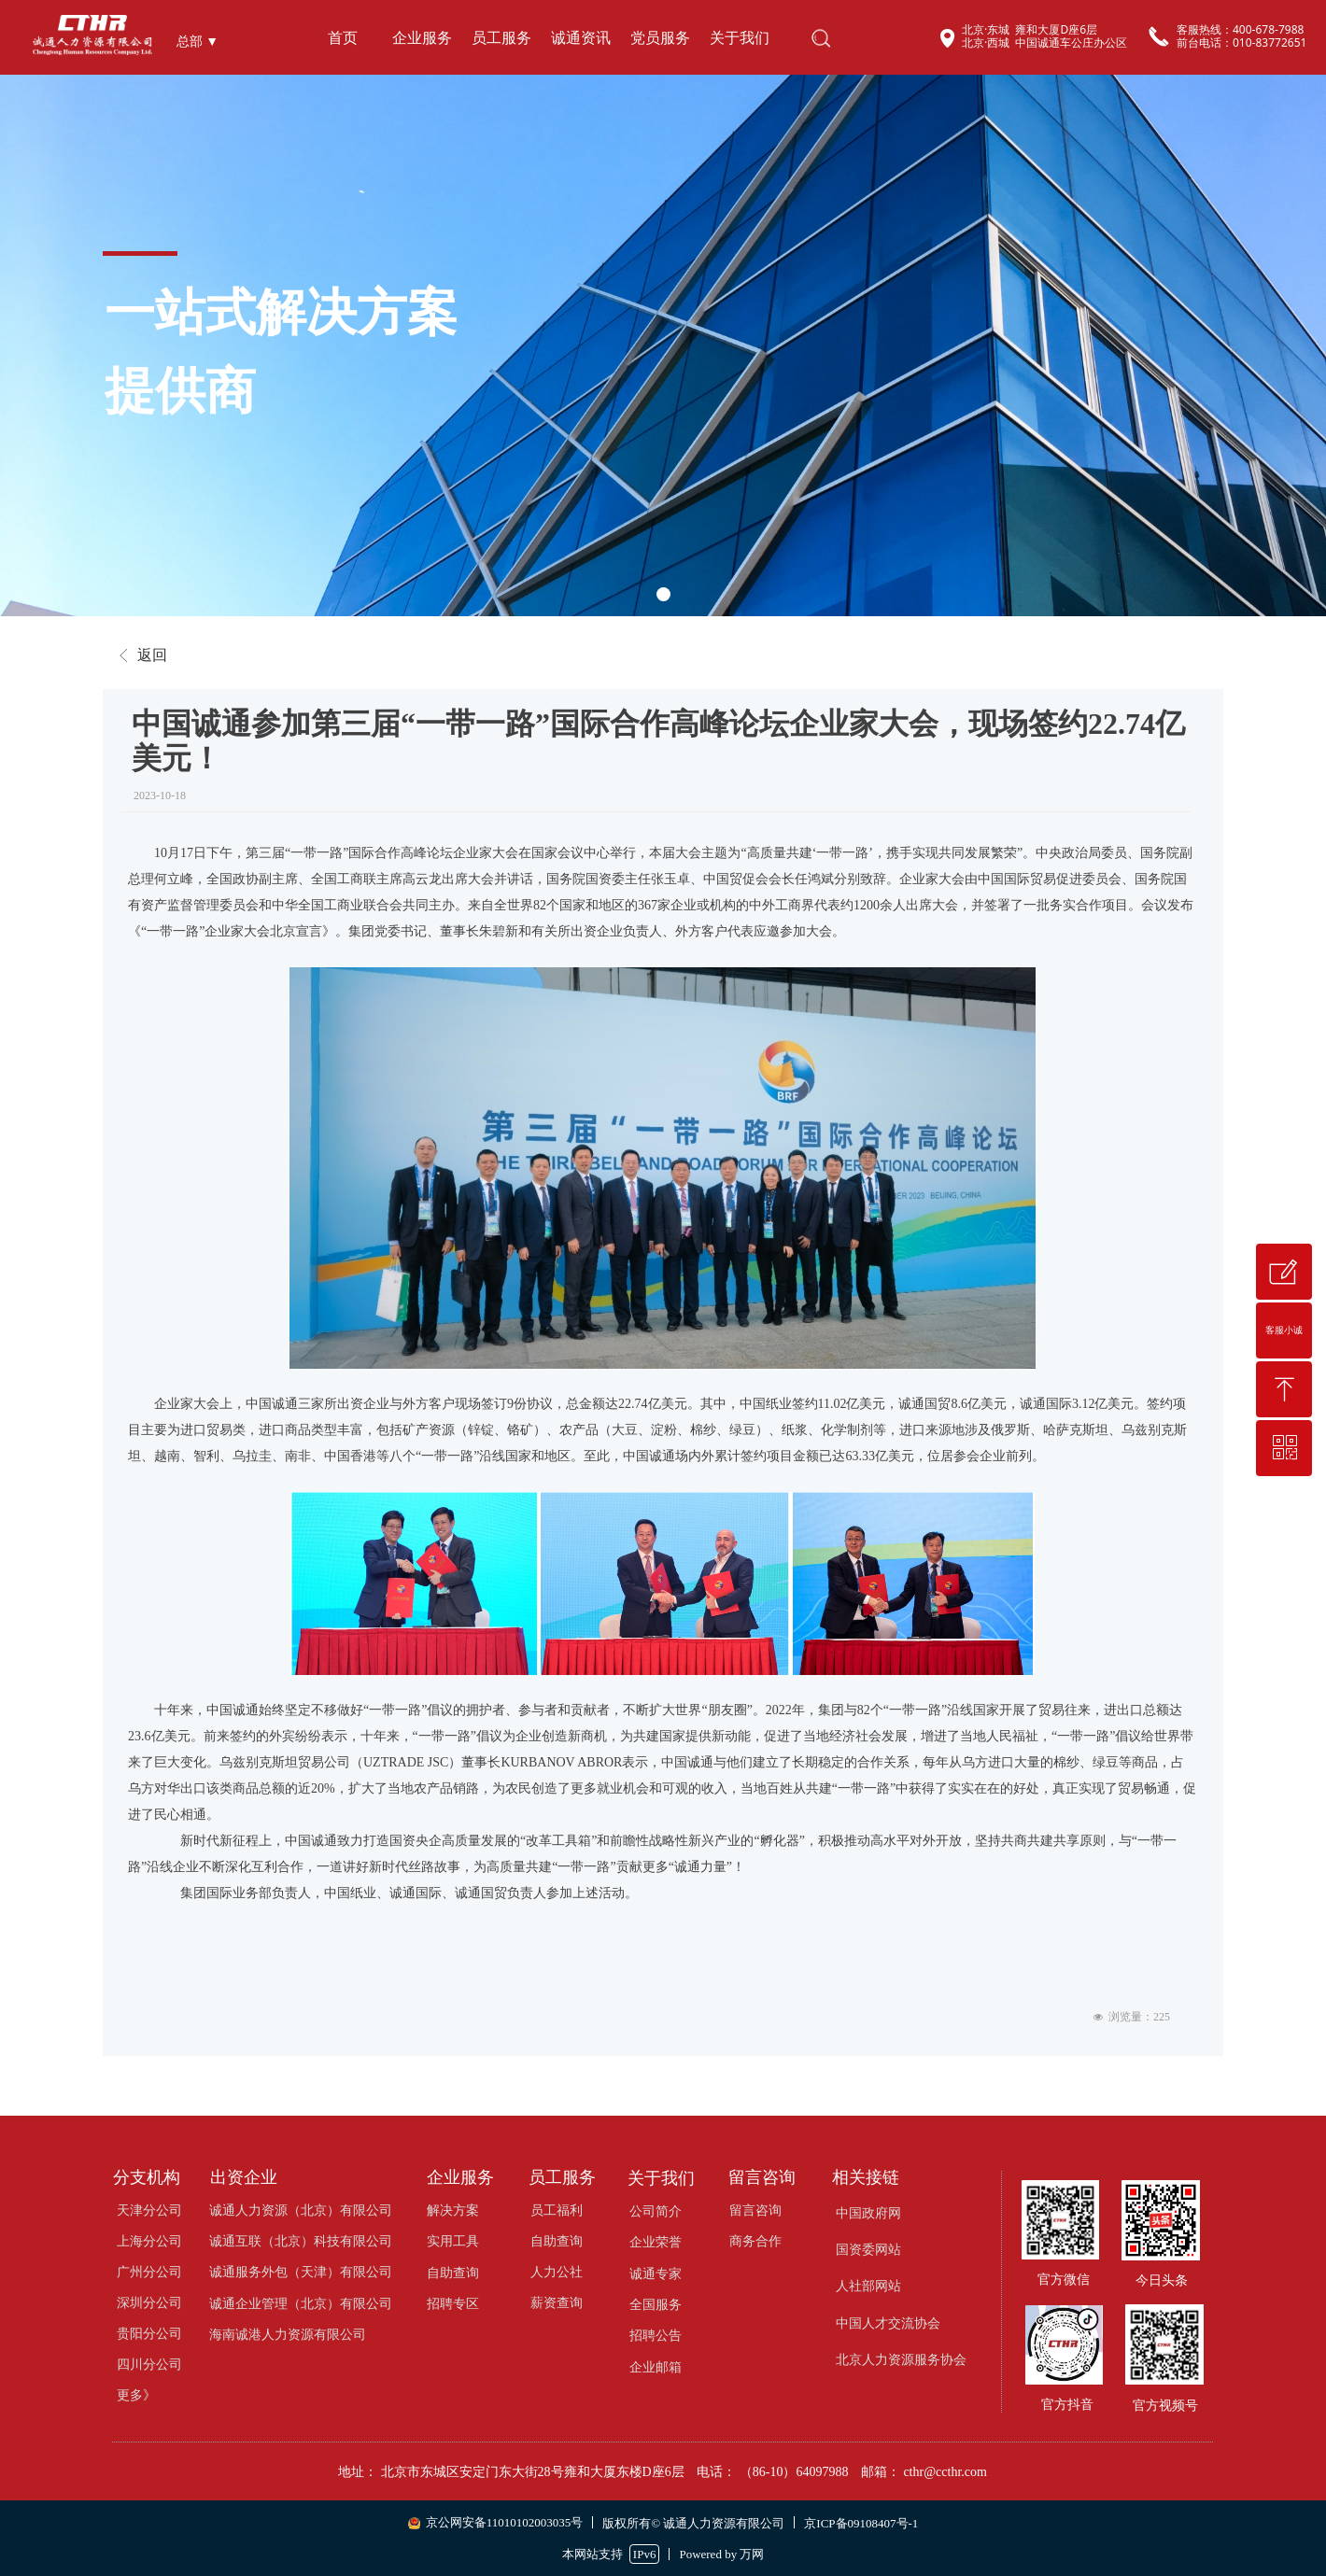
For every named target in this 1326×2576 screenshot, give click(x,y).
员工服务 (501, 38)
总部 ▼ (197, 42)
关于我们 (739, 38)
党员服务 (660, 38)
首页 (343, 38)
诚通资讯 (581, 38)
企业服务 (422, 38)
